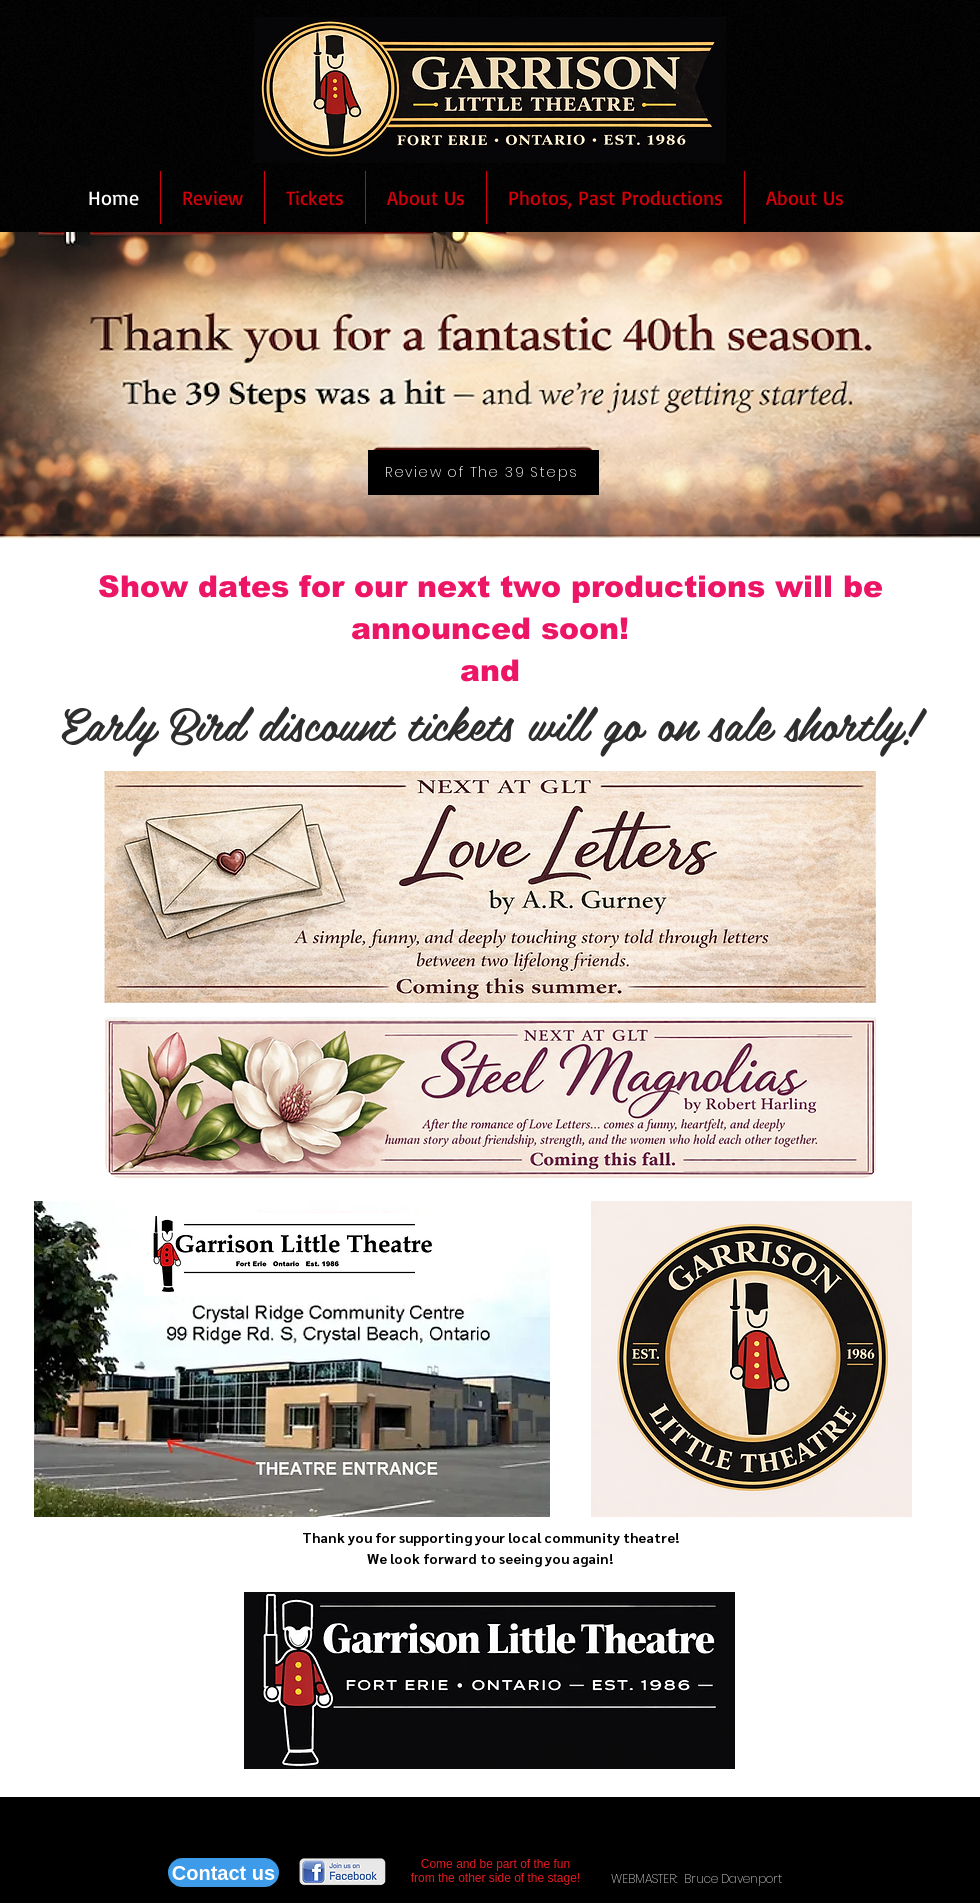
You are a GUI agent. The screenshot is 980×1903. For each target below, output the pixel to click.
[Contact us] (223, 1872)
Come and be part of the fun (495, 1864)
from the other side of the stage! (495, 1878)
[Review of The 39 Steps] (483, 472)
